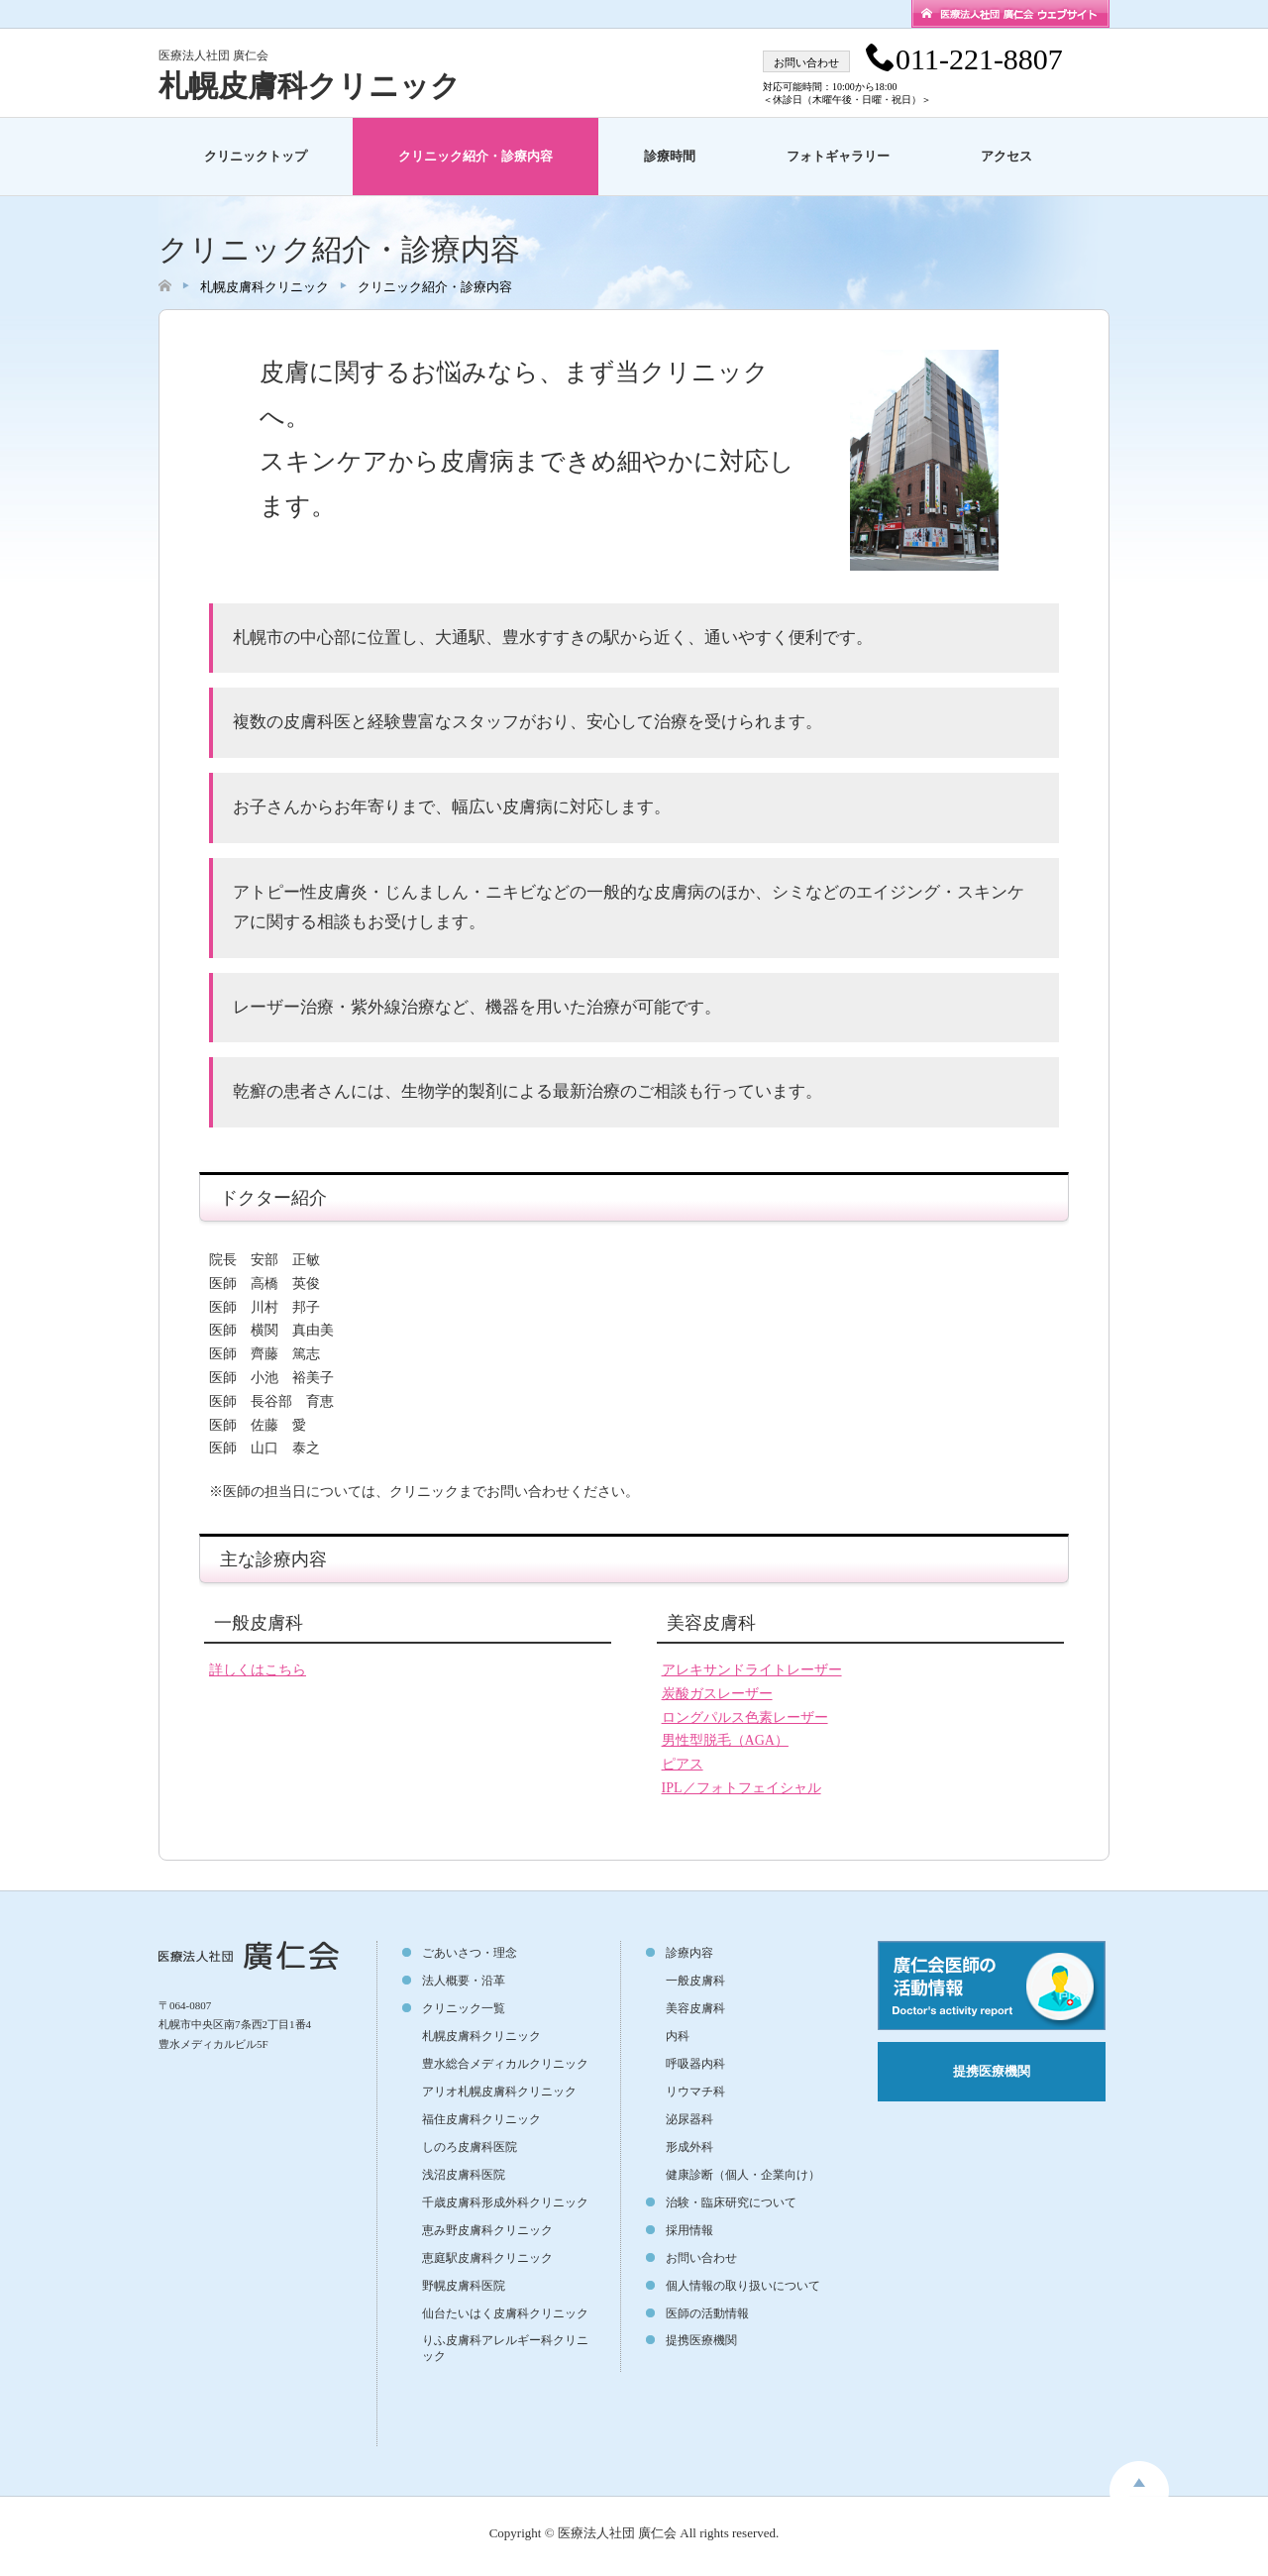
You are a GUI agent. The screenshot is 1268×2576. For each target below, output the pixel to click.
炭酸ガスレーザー (717, 1693)
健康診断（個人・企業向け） (743, 2175)
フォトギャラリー (838, 156)
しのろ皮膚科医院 (469, 2147)
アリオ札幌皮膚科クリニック (499, 2091)
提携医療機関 (701, 2340)
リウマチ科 (695, 2091)
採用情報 (689, 2230)
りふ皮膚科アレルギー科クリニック (505, 2348)
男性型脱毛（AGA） (725, 1740)
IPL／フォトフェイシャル (741, 1787)
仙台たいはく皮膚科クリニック (505, 2313)
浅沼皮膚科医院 (463, 2175)
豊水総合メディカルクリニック (505, 2064)
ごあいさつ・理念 (469, 1953)
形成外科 (689, 2147)
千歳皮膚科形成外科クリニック (505, 2202)
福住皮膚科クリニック (481, 2119)
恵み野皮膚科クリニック (487, 2230)
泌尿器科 (689, 2119)
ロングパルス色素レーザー (745, 1717)
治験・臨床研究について (731, 2202)
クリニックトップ (255, 156)
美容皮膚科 (695, 2008)
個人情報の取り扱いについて (743, 2286)
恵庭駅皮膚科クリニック (487, 2258)
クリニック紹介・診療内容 (475, 156)
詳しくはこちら (257, 1670)
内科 (677, 2036)
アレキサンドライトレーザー (752, 1670)
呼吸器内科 (695, 2064)
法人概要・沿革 (463, 1980)
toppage (1139, 2479)
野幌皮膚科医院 (463, 2286)
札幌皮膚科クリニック (309, 85)
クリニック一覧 (463, 2008)
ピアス (682, 1764)
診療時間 (669, 156)
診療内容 (689, 1953)
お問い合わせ (701, 2258)
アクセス (1006, 156)
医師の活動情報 (707, 2313)
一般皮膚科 (695, 1980)
